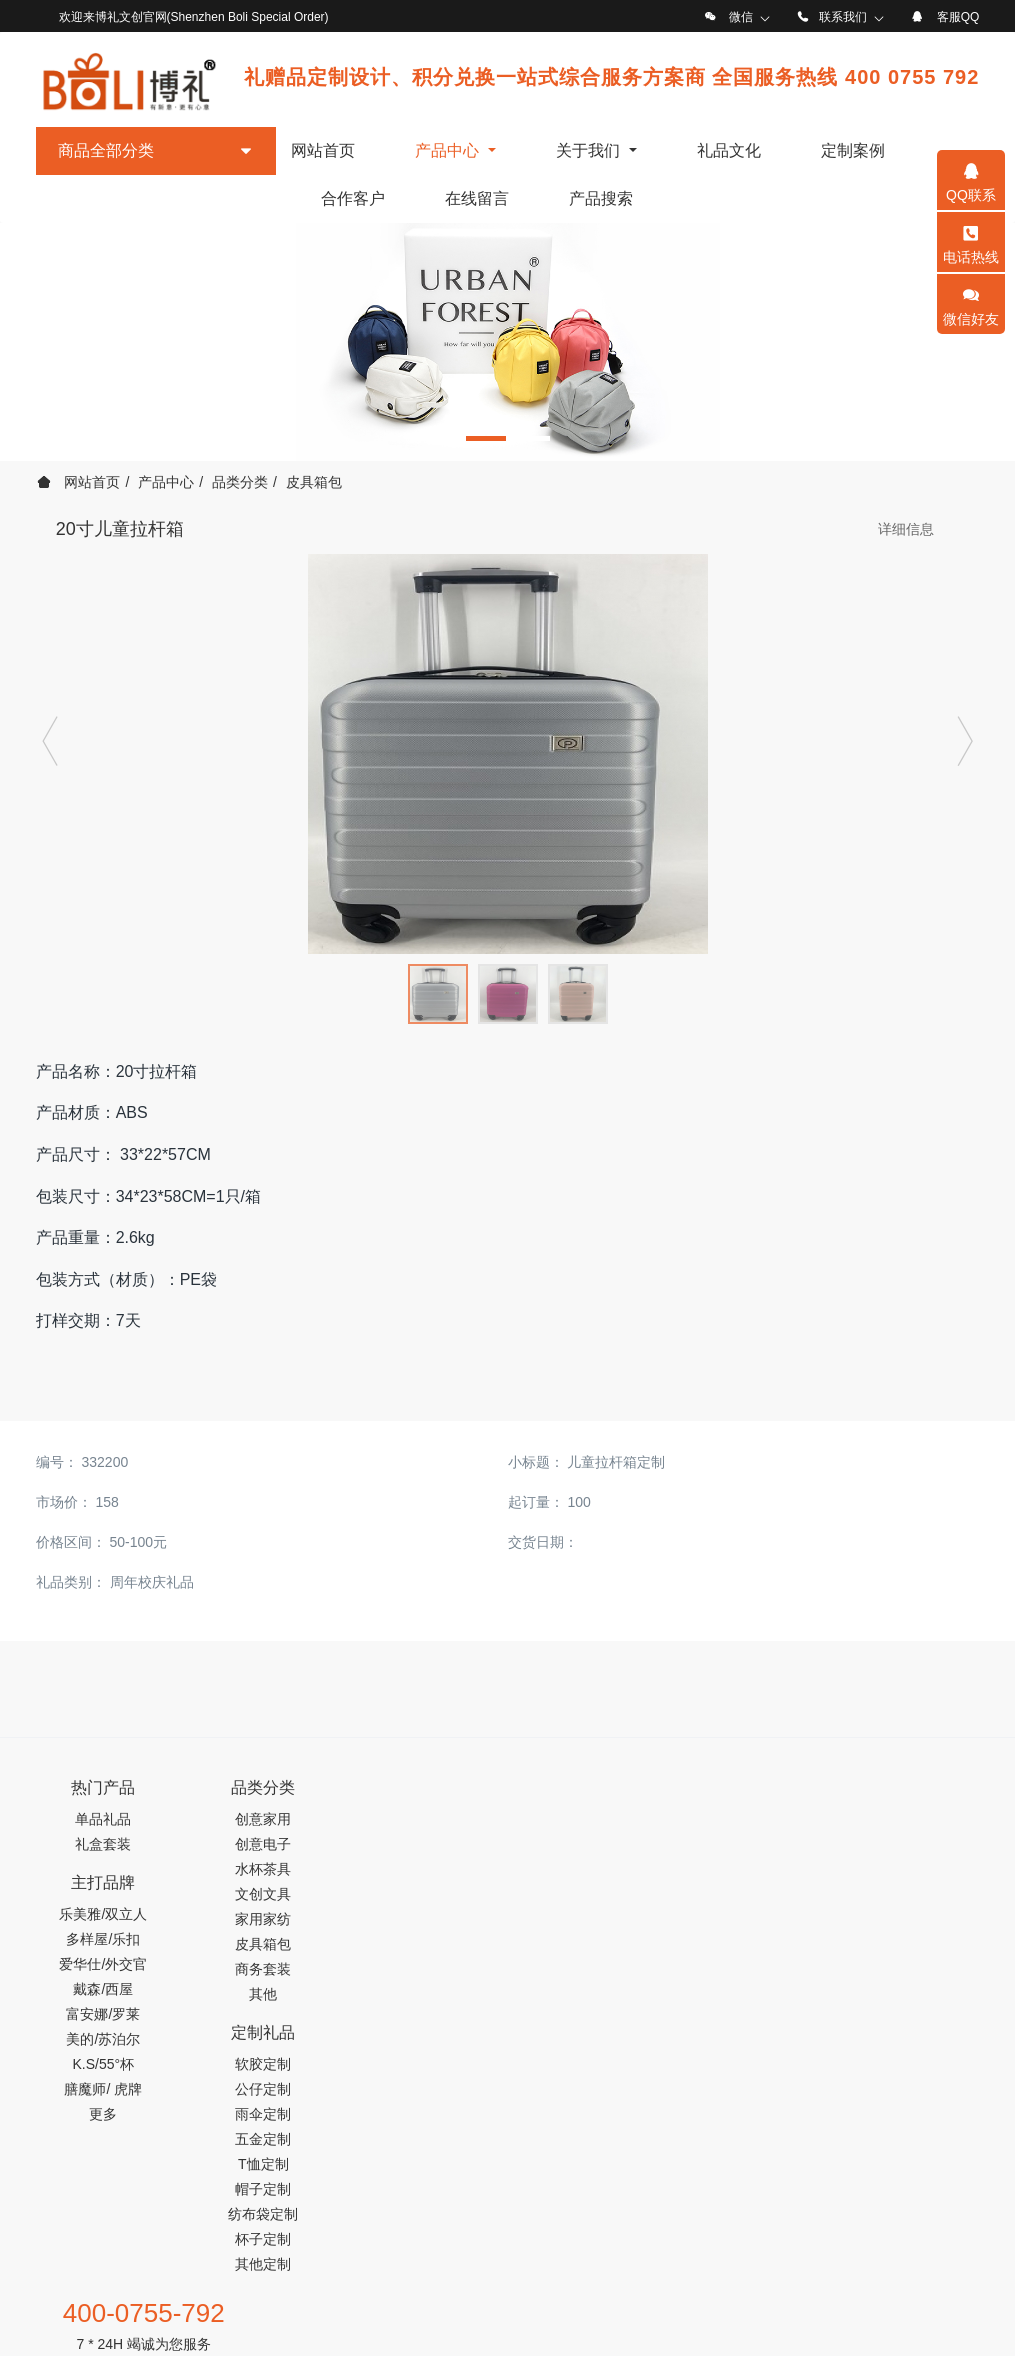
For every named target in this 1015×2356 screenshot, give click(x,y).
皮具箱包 (314, 482)
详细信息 (906, 529)
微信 (741, 17)
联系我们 (843, 17)
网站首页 (323, 150)
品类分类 (240, 482)
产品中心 (166, 482)
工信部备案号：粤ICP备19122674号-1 (507, 2307)
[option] (507, 342)
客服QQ (958, 17)
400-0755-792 (790, 1798)
